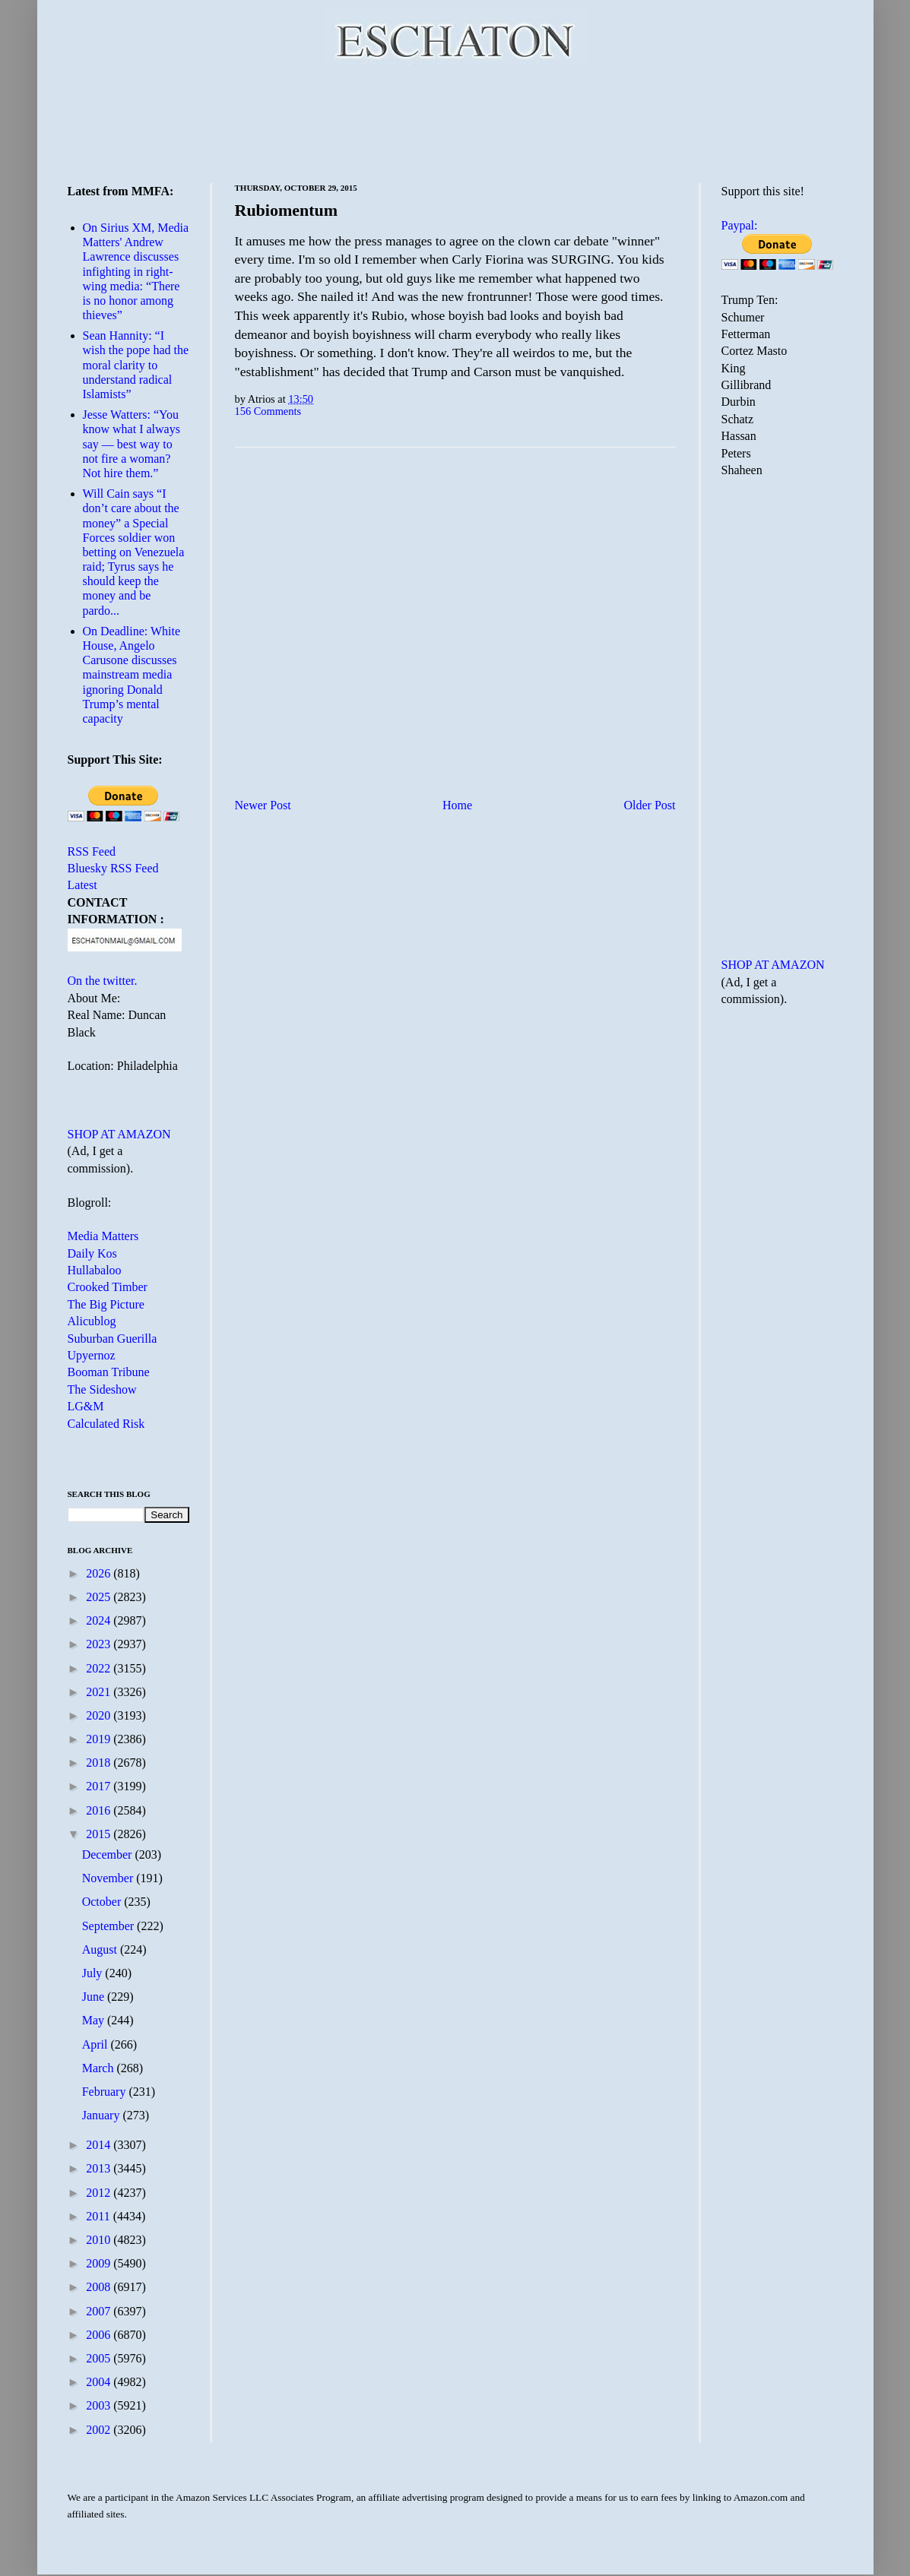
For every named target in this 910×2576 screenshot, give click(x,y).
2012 (99, 2192)
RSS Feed (92, 851)
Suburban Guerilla (112, 1338)
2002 (99, 2429)
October (103, 1901)
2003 (99, 2405)
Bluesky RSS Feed (113, 868)
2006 (99, 2334)
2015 (99, 1834)
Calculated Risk (106, 1423)
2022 (99, 1668)
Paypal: (739, 225)
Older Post (650, 805)
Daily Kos (92, 1253)
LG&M (86, 1406)
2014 (99, 2144)
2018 (99, 1762)
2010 (99, 2239)
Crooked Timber (107, 1286)
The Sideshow (102, 1389)
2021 (99, 1691)
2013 (99, 2168)
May (94, 2020)
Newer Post (263, 805)
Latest (82, 884)
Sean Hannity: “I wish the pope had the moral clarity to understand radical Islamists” (136, 364)
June (94, 1996)
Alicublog (92, 1321)
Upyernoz (92, 1355)
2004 (99, 2381)
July (94, 1973)
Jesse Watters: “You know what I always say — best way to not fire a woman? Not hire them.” (131, 443)
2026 (99, 1573)
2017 (99, 1786)
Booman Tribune (109, 1372)
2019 (99, 1739)
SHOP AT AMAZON (119, 1134)
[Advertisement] (455, 121)
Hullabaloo (95, 1270)
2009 (99, 2263)
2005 (99, 2358)
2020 (99, 1715)
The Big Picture (106, 1304)
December (108, 1854)
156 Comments (268, 411)
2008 (99, 2286)
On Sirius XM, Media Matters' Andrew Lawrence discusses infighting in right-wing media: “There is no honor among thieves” (136, 271)
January (102, 2115)
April (96, 2044)
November (109, 1878)
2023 (99, 1644)
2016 (99, 1810)
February (105, 2091)
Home (457, 805)
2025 (99, 1596)
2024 (99, 1620)
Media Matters (103, 1235)
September (109, 1925)
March (99, 2068)
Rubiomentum (286, 210)
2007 (99, 2311)
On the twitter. (103, 980)
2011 (99, 2216)
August (101, 1949)
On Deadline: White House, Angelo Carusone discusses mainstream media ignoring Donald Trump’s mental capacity (132, 675)
